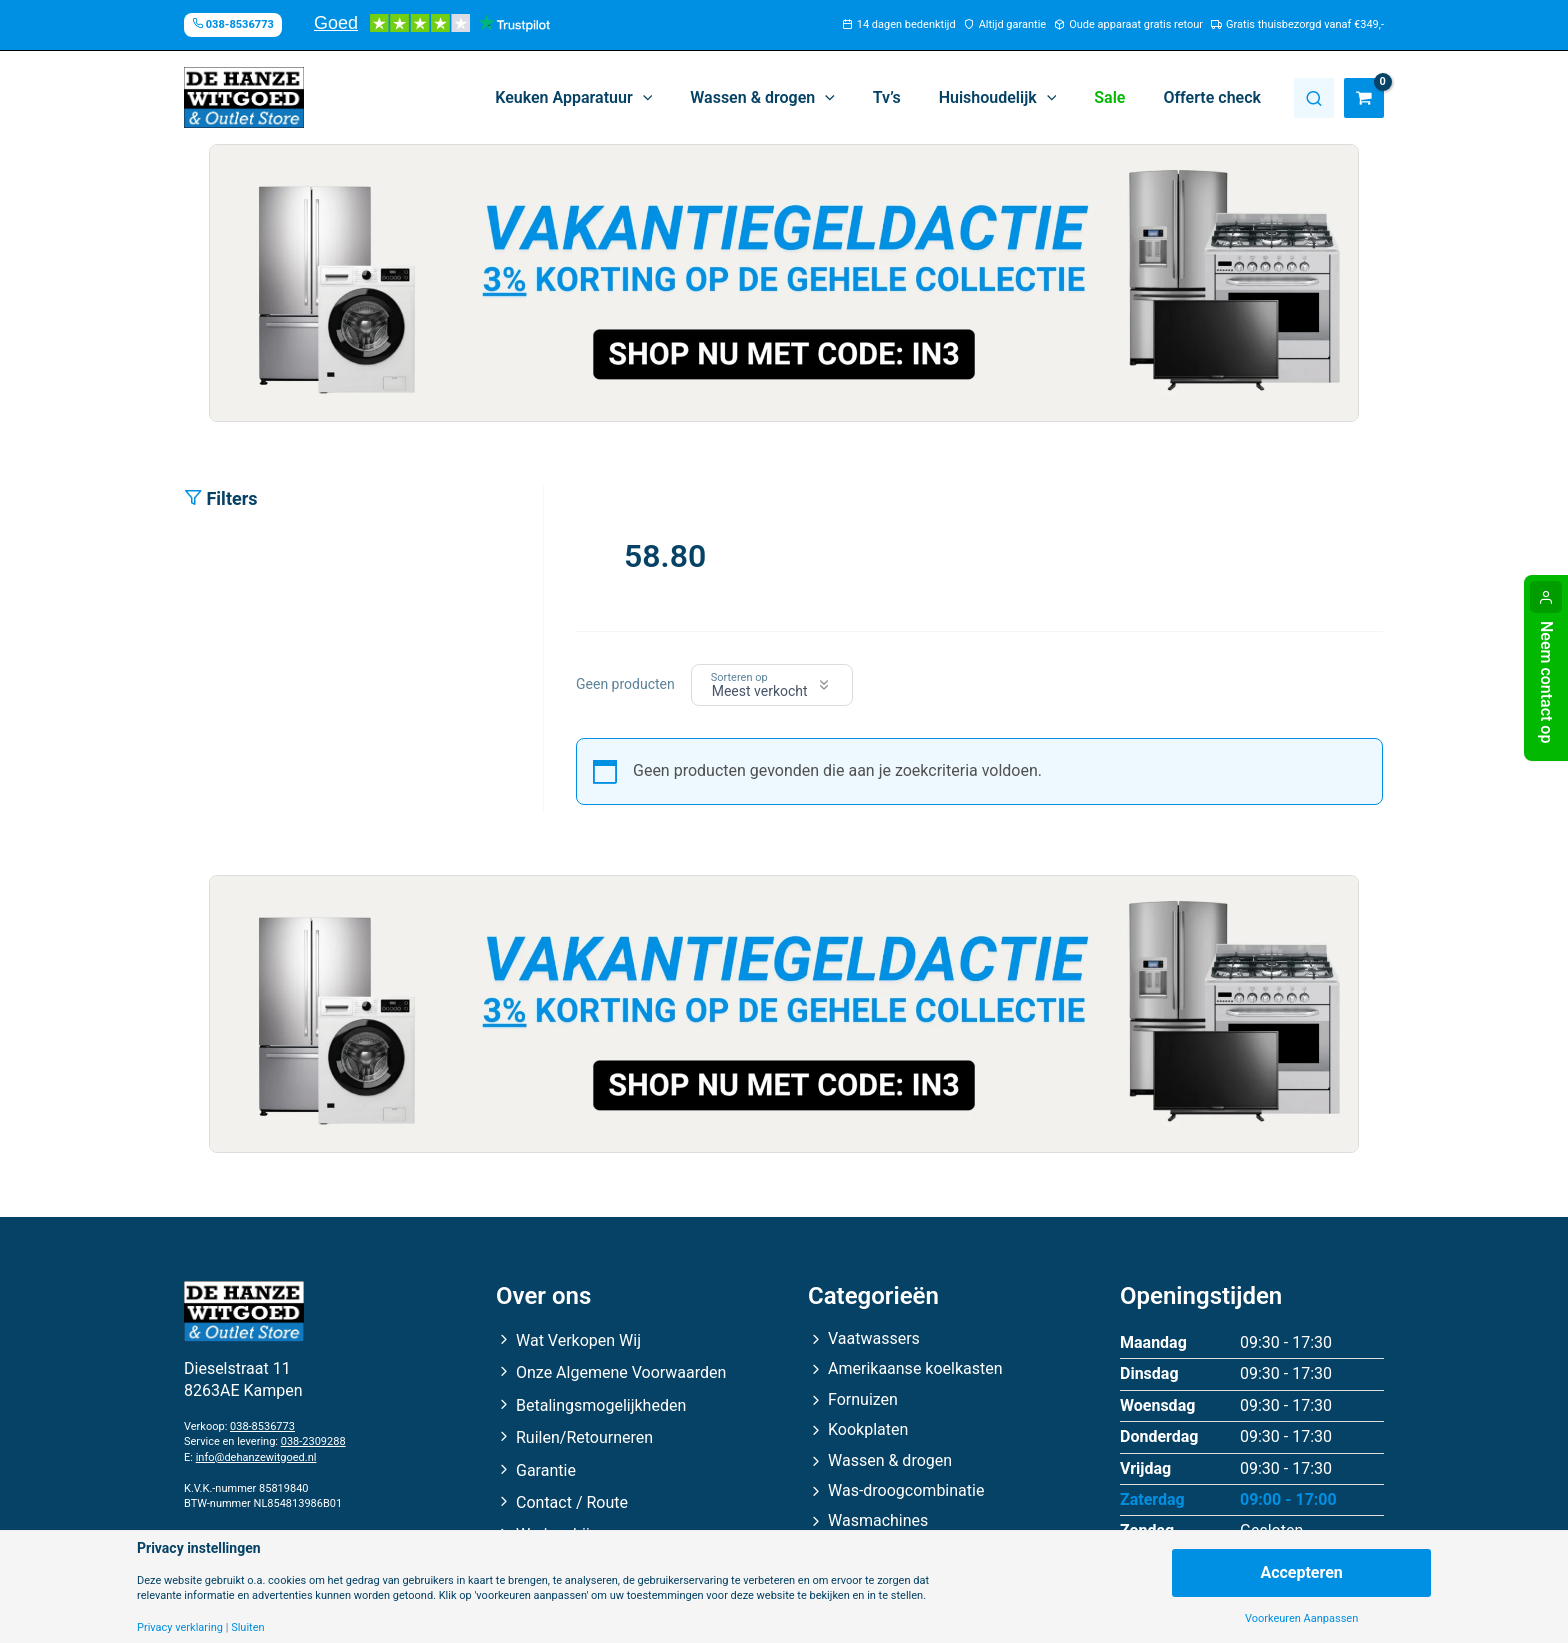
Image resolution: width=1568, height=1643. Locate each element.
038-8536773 (262, 1426)
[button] (606, 98)
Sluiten (247, 1627)
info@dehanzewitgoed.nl (256, 1457)
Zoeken (1314, 98)
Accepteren (1301, 1572)
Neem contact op (1546, 682)
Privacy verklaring (180, 1627)
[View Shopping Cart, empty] (1364, 98)
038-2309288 (313, 1441)
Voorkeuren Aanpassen (1301, 1618)
